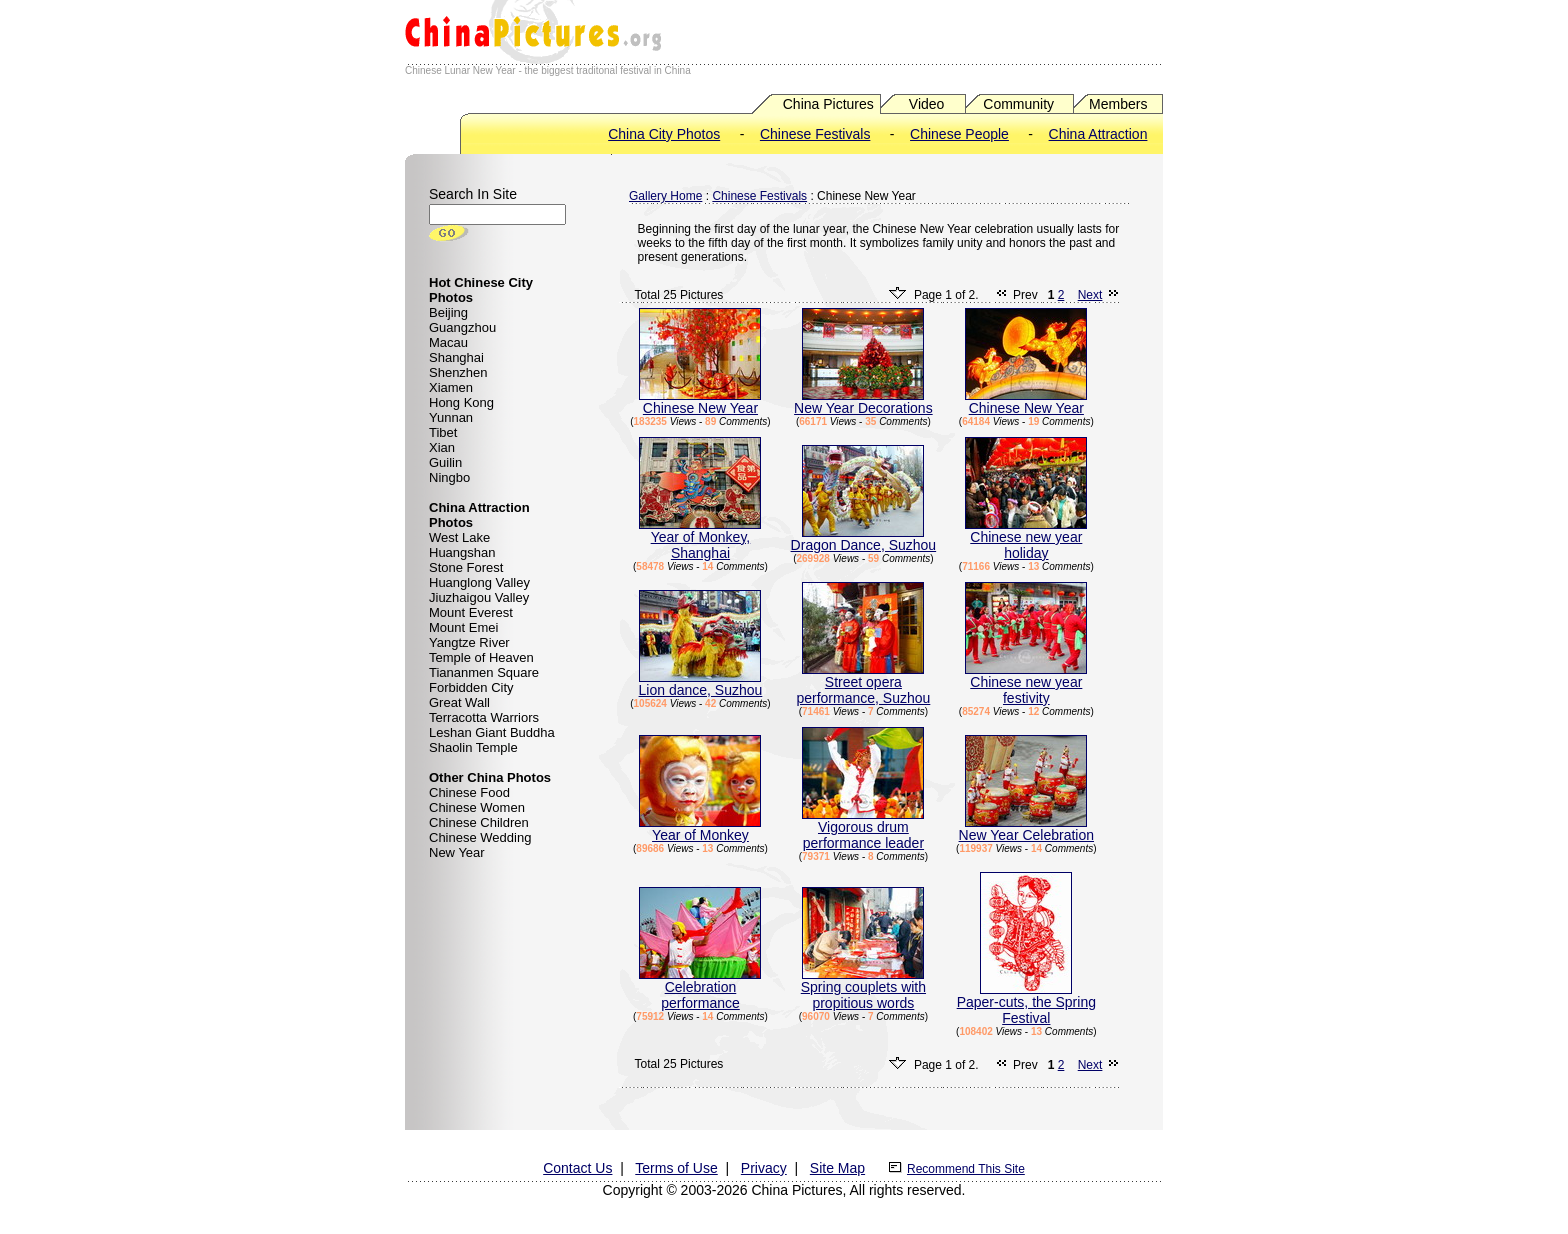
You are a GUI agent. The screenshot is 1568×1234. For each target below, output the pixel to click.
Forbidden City (471, 687)
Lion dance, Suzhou (701, 683)
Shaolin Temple (473, 747)
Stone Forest (466, 567)
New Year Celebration (1026, 828)
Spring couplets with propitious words (863, 988)
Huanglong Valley (479, 582)
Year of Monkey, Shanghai (700, 538)
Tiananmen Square (484, 672)
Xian (442, 447)
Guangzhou (462, 327)
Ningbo (449, 477)
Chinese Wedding (480, 837)
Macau (448, 342)
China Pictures (828, 104)
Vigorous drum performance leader (863, 828)
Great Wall (459, 702)
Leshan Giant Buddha (492, 732)
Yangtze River (469, 642)
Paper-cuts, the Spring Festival (1026, 1003)
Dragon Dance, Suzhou (864, 538)
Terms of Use (676, 1168)
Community (1018, 104)
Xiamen (451, 387)
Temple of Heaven (481, 657)
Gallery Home (665, 196)
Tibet (443, 432)
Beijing (448, 312)
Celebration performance (700, 988)
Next (1090, 295)
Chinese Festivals (815, 134)
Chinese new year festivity (1026, 683)
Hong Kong (461, 402)
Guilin (445, 462)
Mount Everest (471, 612)
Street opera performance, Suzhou (863, 683)
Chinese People (959, 134)
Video (927, 104)
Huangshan (462, 552)
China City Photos (664, 134)
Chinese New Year (700, 401)
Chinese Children (479, 822)
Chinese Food (469, 792)
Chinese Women (477, 807)
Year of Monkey (700, 828)
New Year (457, 852)
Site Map (837, 1168)
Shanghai (456, 357)
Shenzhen (458, 372)
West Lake (459, 537)
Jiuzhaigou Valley (479, 597)
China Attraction (1098, 134)
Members (1118, 104)
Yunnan (451, 417)
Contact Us (577, 1168)
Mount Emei (463, 627)
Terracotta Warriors (484, 717)
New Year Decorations (863, 401)
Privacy (764, 1168)
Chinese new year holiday (1026, 538)
